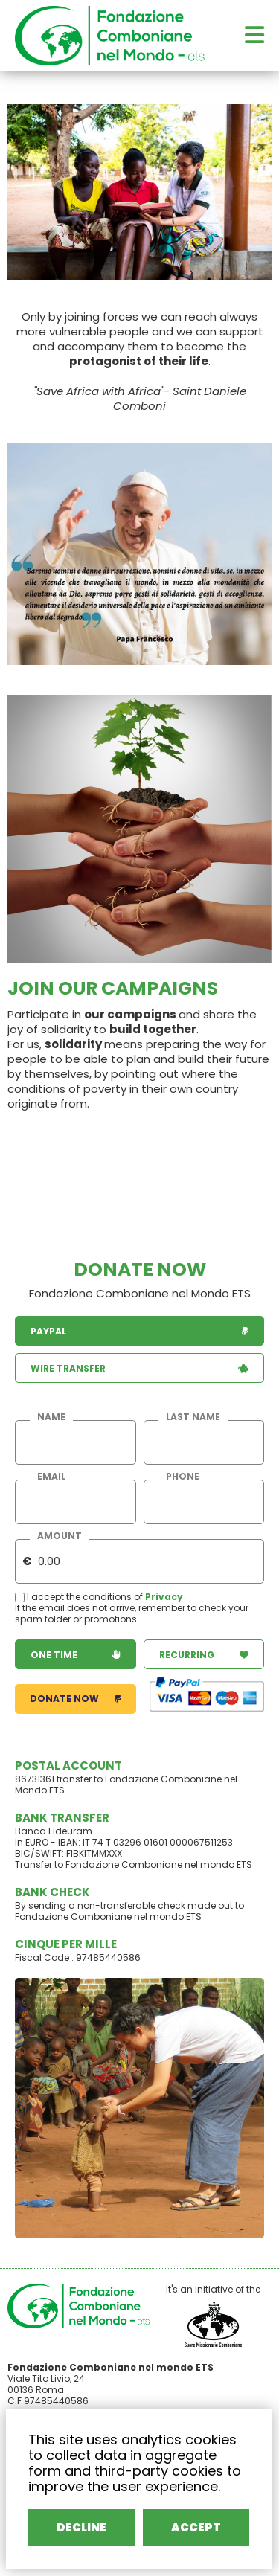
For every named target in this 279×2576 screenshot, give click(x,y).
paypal (139, 1331)
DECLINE (83, 2527)
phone (182, 1476)
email (51, 1476)
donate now (75, 1699)
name (51, 1417)
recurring (204, 1654)
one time (76, 1654)
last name (193, 1417)
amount (59, 1536)
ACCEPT (196, 2527)
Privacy (164, 1596)
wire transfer (139, 1368)
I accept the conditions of (80, 1596)
